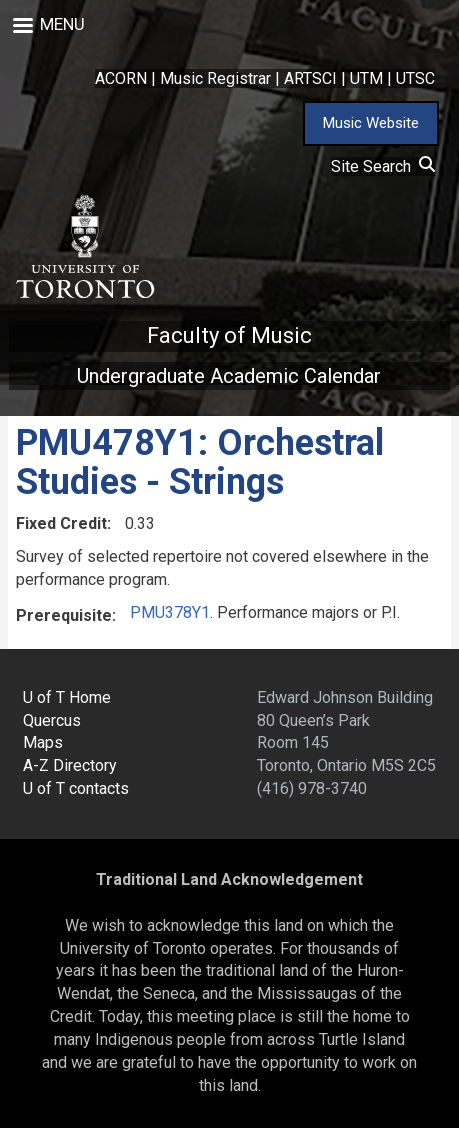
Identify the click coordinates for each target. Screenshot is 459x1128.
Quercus (52, 720)
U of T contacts (76, 788)
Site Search (383, 166)
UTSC (415, 78)
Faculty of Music (229, 335)
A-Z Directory (70, 765)
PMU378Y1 (170, 612)
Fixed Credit (61, 523)
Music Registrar (215, 78)
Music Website (371, 123)
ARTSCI (310, 78)
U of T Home (67, 697)
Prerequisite (64, 615)
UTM (366, 78)
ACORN (121, 78)
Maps (43, 742)
